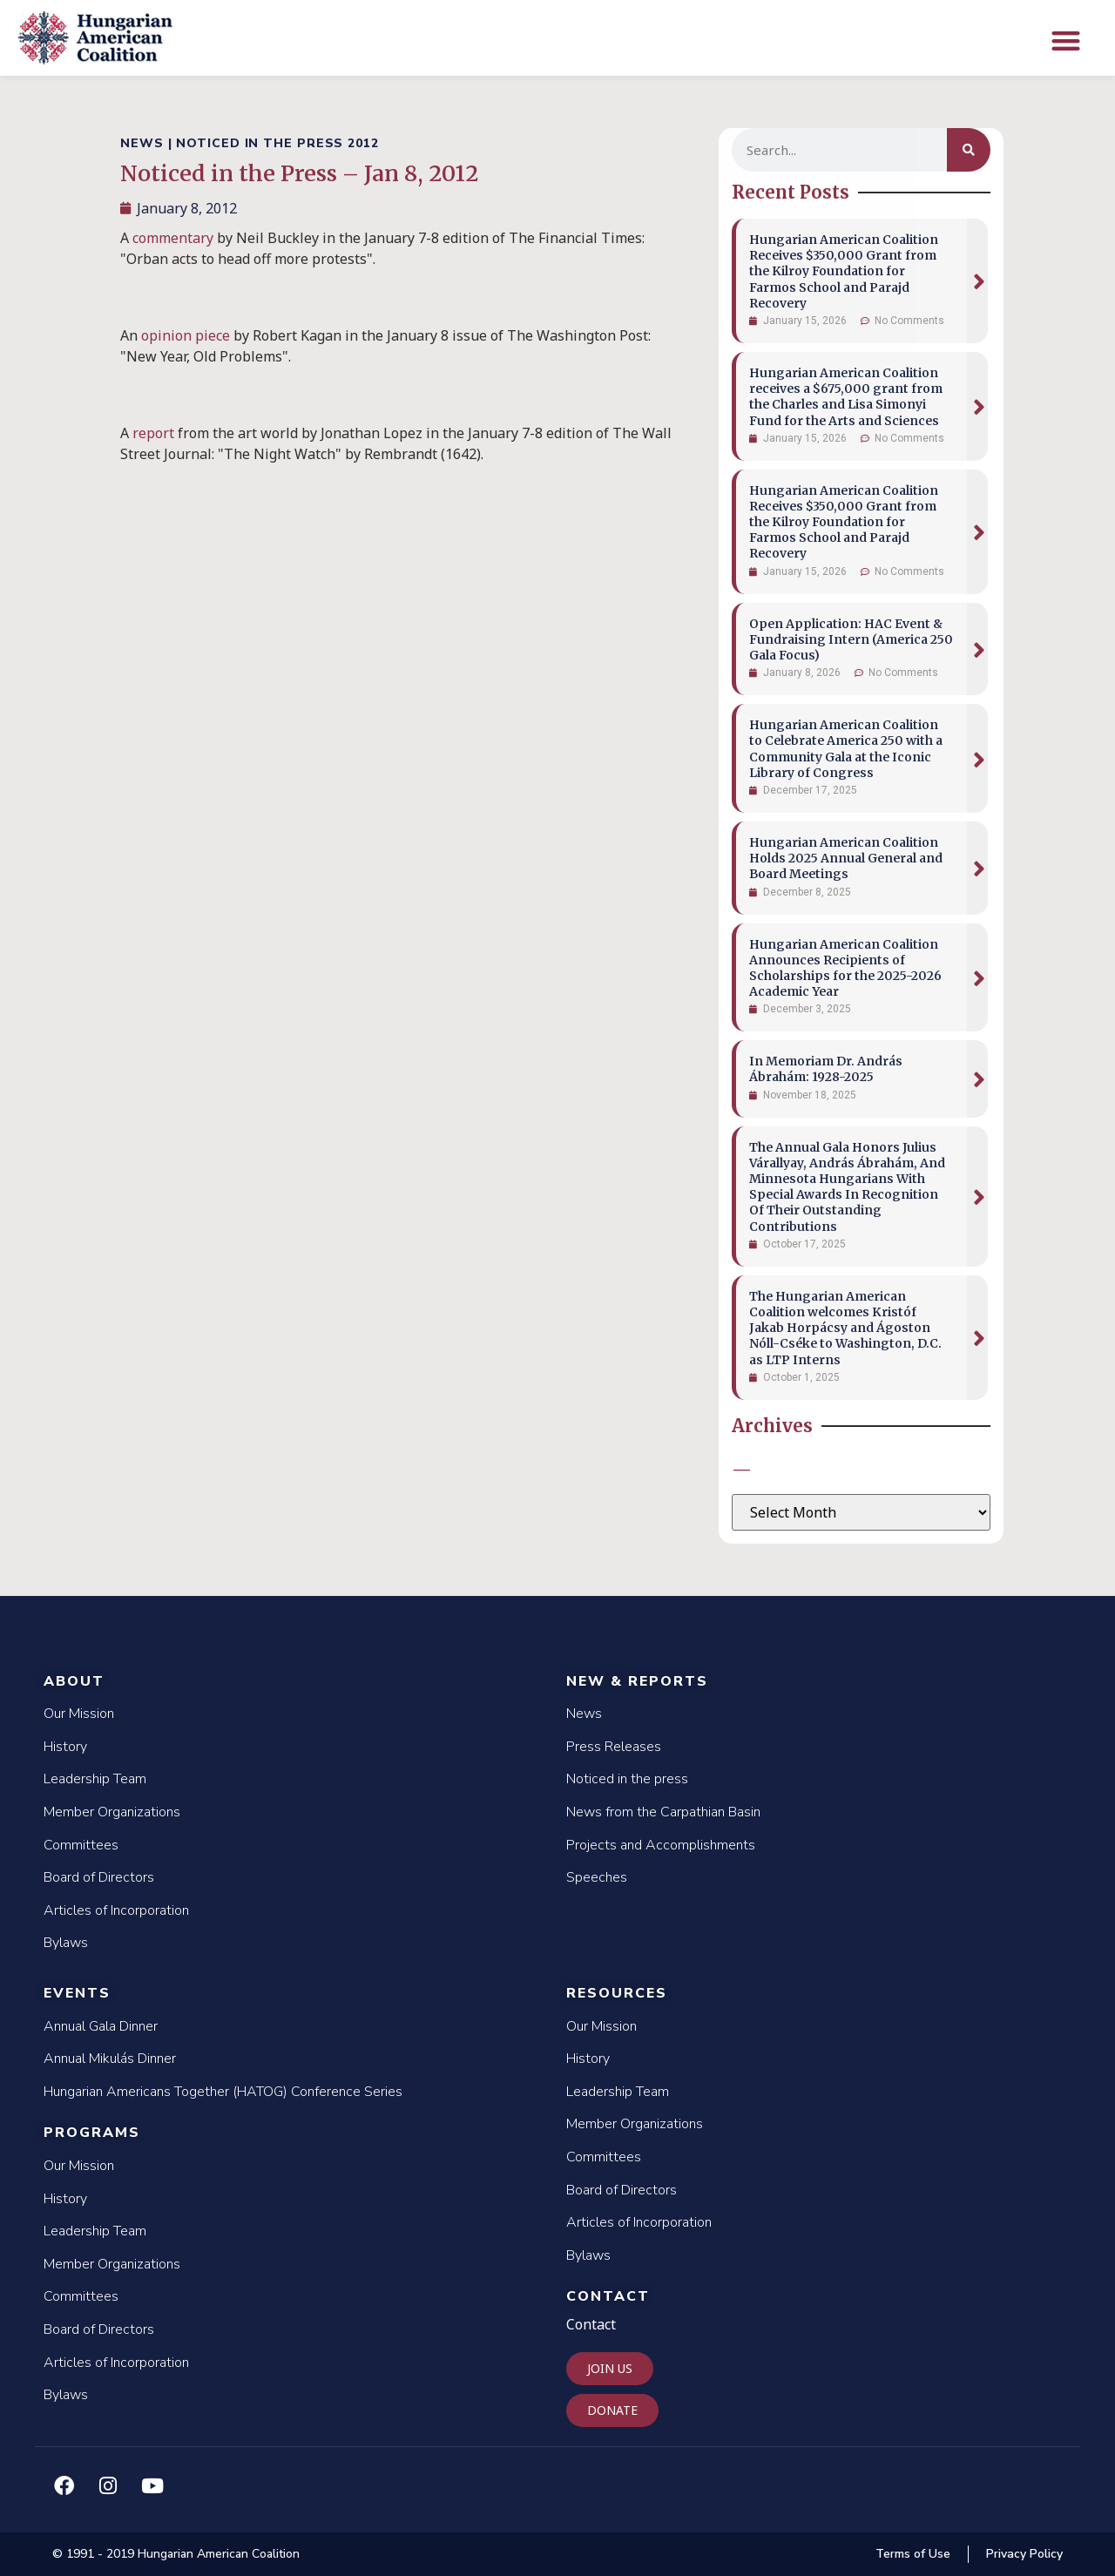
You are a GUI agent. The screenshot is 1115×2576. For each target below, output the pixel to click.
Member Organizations (112, 1812)
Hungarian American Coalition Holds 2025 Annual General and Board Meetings (846, 858)
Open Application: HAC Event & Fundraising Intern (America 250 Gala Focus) (851, 639)
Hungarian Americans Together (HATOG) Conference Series (223, 2091)
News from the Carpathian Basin (663, 1812)
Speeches (596, 1877)
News (584, 1713)
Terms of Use (912, 2554)
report (153, 433)
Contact (608, 2296)
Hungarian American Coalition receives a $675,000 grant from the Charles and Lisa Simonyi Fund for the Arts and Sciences (846, 397)
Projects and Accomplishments (660, 1845)
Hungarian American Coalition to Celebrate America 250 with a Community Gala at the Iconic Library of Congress (846, 749)
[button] (1066, 40)
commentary (172, 237)
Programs (92, 2132)
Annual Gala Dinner (101, 2026)
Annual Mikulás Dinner (110, 2058)
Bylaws (66, 1942)
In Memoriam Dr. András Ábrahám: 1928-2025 (825, 1069)
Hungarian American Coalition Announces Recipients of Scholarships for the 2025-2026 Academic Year (845, 968)
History (65, 1746)
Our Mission (79, 1713)
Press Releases (613, 1746)
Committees (81, 1845)
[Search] (968, 150)
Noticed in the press (627, 1778)
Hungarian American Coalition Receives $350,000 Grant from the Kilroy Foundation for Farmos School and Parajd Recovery (843, 271)
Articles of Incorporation (116, 1910)
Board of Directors (99, 1877)
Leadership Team (95, 1778)
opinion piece (185, 335)
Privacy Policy (1024, 2554)
